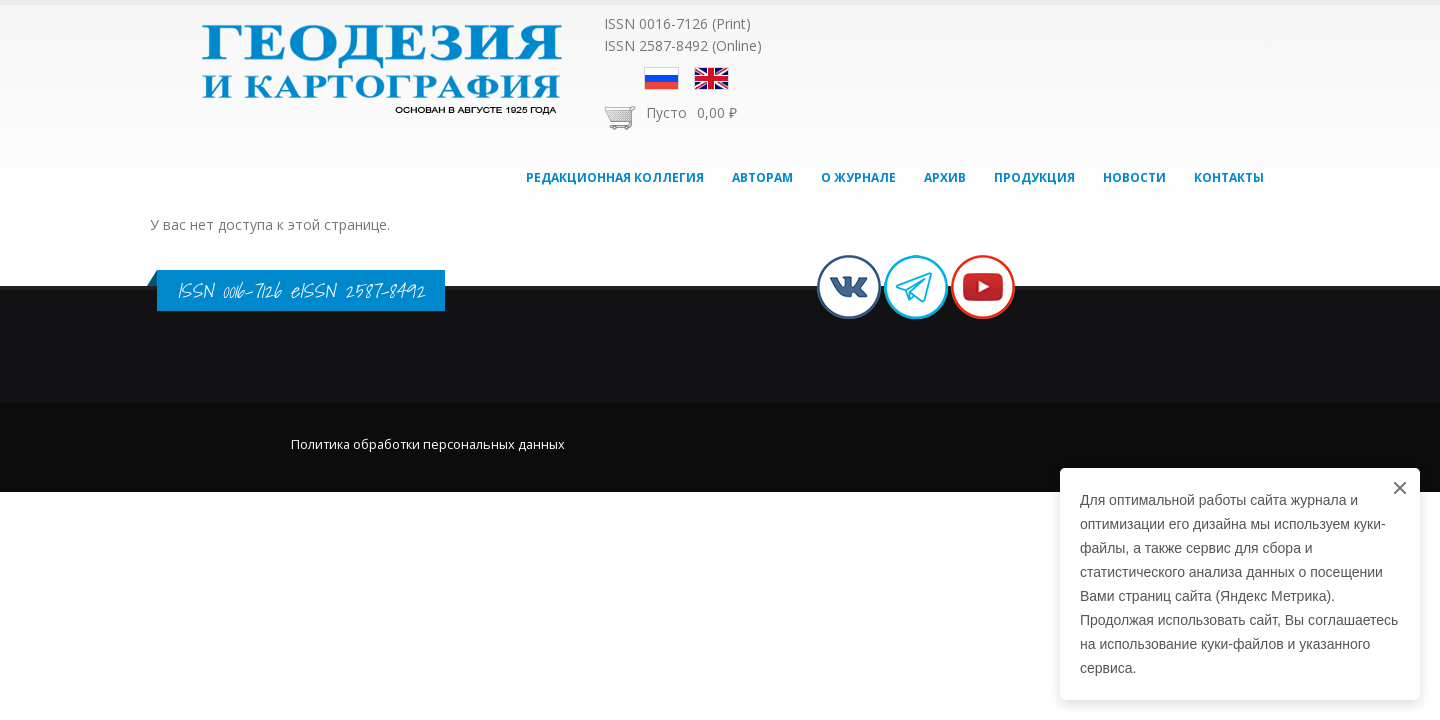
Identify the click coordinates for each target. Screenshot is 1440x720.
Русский (661, 78)
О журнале (858, 177)
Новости (1134, 177)
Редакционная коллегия (615, 177)
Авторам (762, 177)
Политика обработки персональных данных (428, 444)
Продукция (1034, 177)
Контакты (1229, 177)
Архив (945, 177)
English (711, 78)
